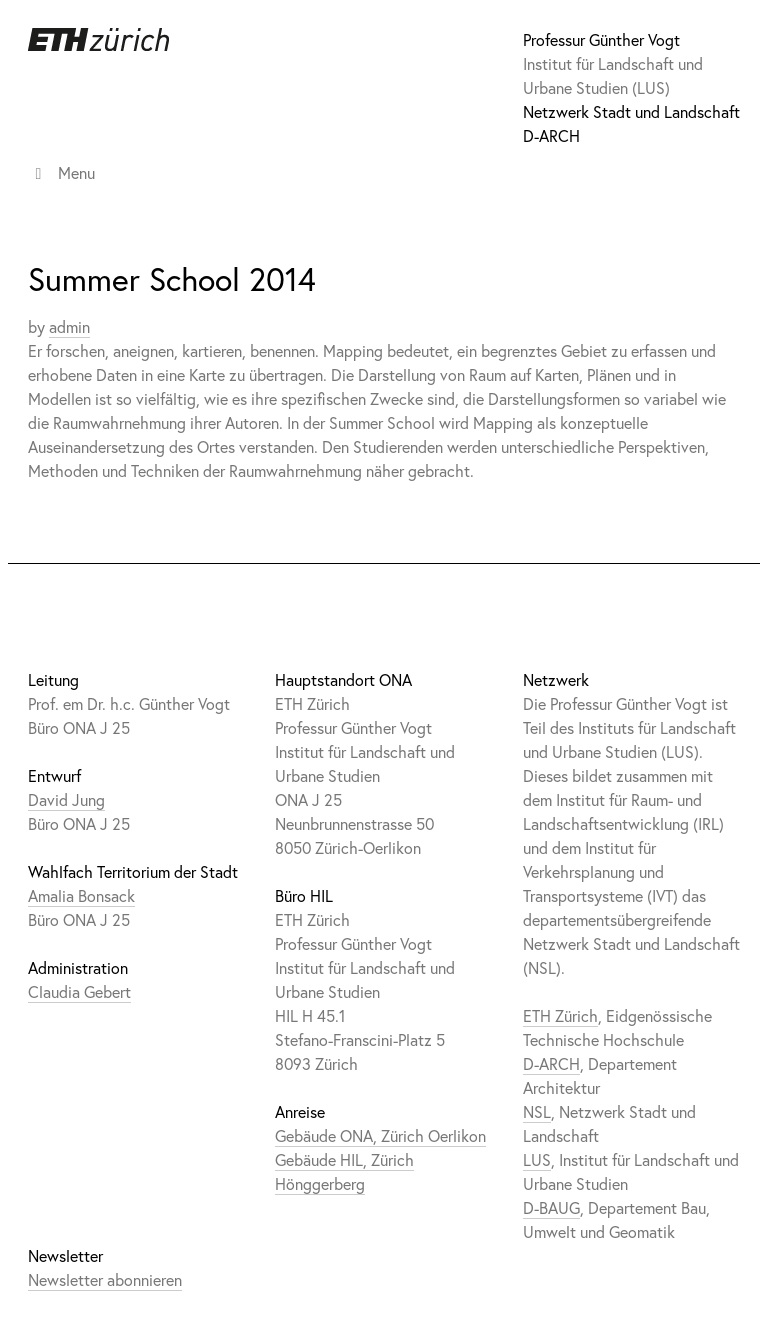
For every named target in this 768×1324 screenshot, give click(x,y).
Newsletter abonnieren (105, 1279)
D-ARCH (551, 135)
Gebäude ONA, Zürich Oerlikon (380, 1135)
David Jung (66, 799)
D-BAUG (551, 1207)
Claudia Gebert (79, 991)
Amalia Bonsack (81, 895)
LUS (537, 1159)
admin (69, 326)
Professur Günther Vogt (601, 39)
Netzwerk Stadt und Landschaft (631, 111)
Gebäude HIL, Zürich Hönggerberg (344, 1171)
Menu (61, 172)
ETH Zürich (560, 1015)
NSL (537, 1111)
